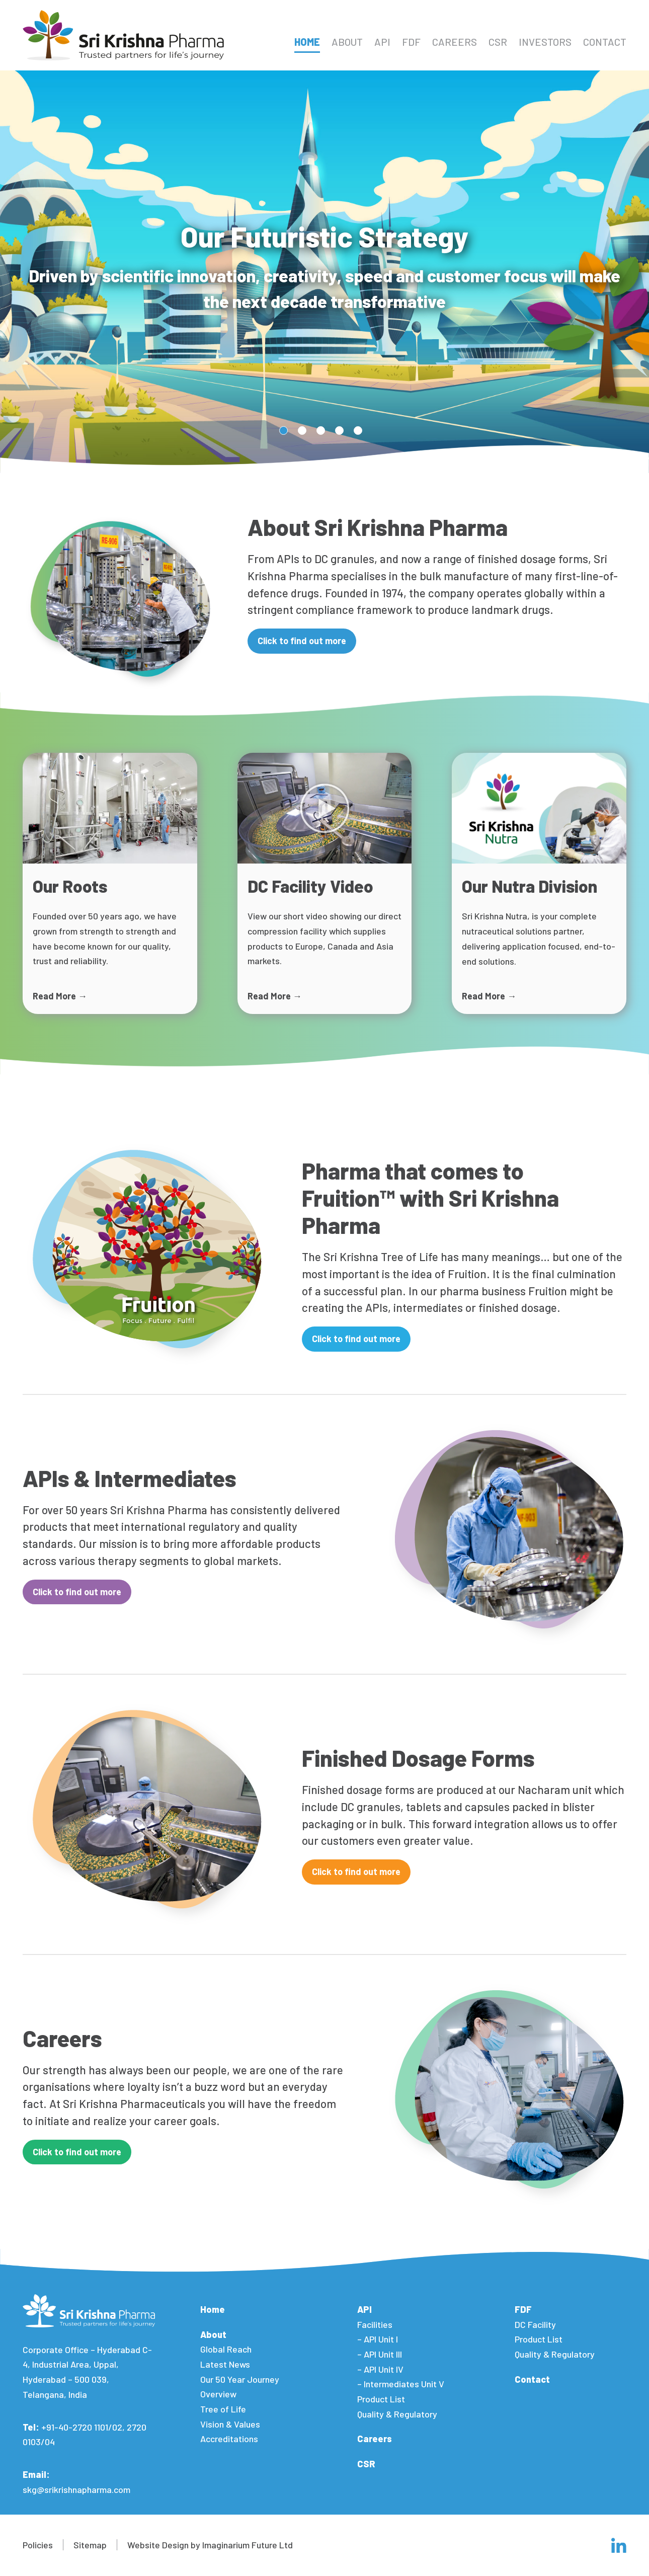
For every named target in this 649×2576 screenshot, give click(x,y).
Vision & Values (230, 2424)
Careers (454, 42)
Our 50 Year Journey (239, 2379)
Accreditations (229, 2438)
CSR (498, 42)
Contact (604, 42)
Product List (381, 2398)
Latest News (225, 2364)
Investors (545, 42)
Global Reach (226, 2349)
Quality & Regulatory (397, 2413)
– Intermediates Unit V (400, 2383)
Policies (38, 2544)
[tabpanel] (324, 271)
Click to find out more (302, 640)
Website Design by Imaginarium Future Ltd (210, 2544)
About (347, 42)
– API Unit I (377, 2339)
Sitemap (90, 2544)
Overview (218, 2393)
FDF (411, 42)
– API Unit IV (380, 2369)
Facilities (374, 2324)
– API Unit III (379, 2354)
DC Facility (535, 2324)
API (382, 42)
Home (307, 42)
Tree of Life (223, 2408)
